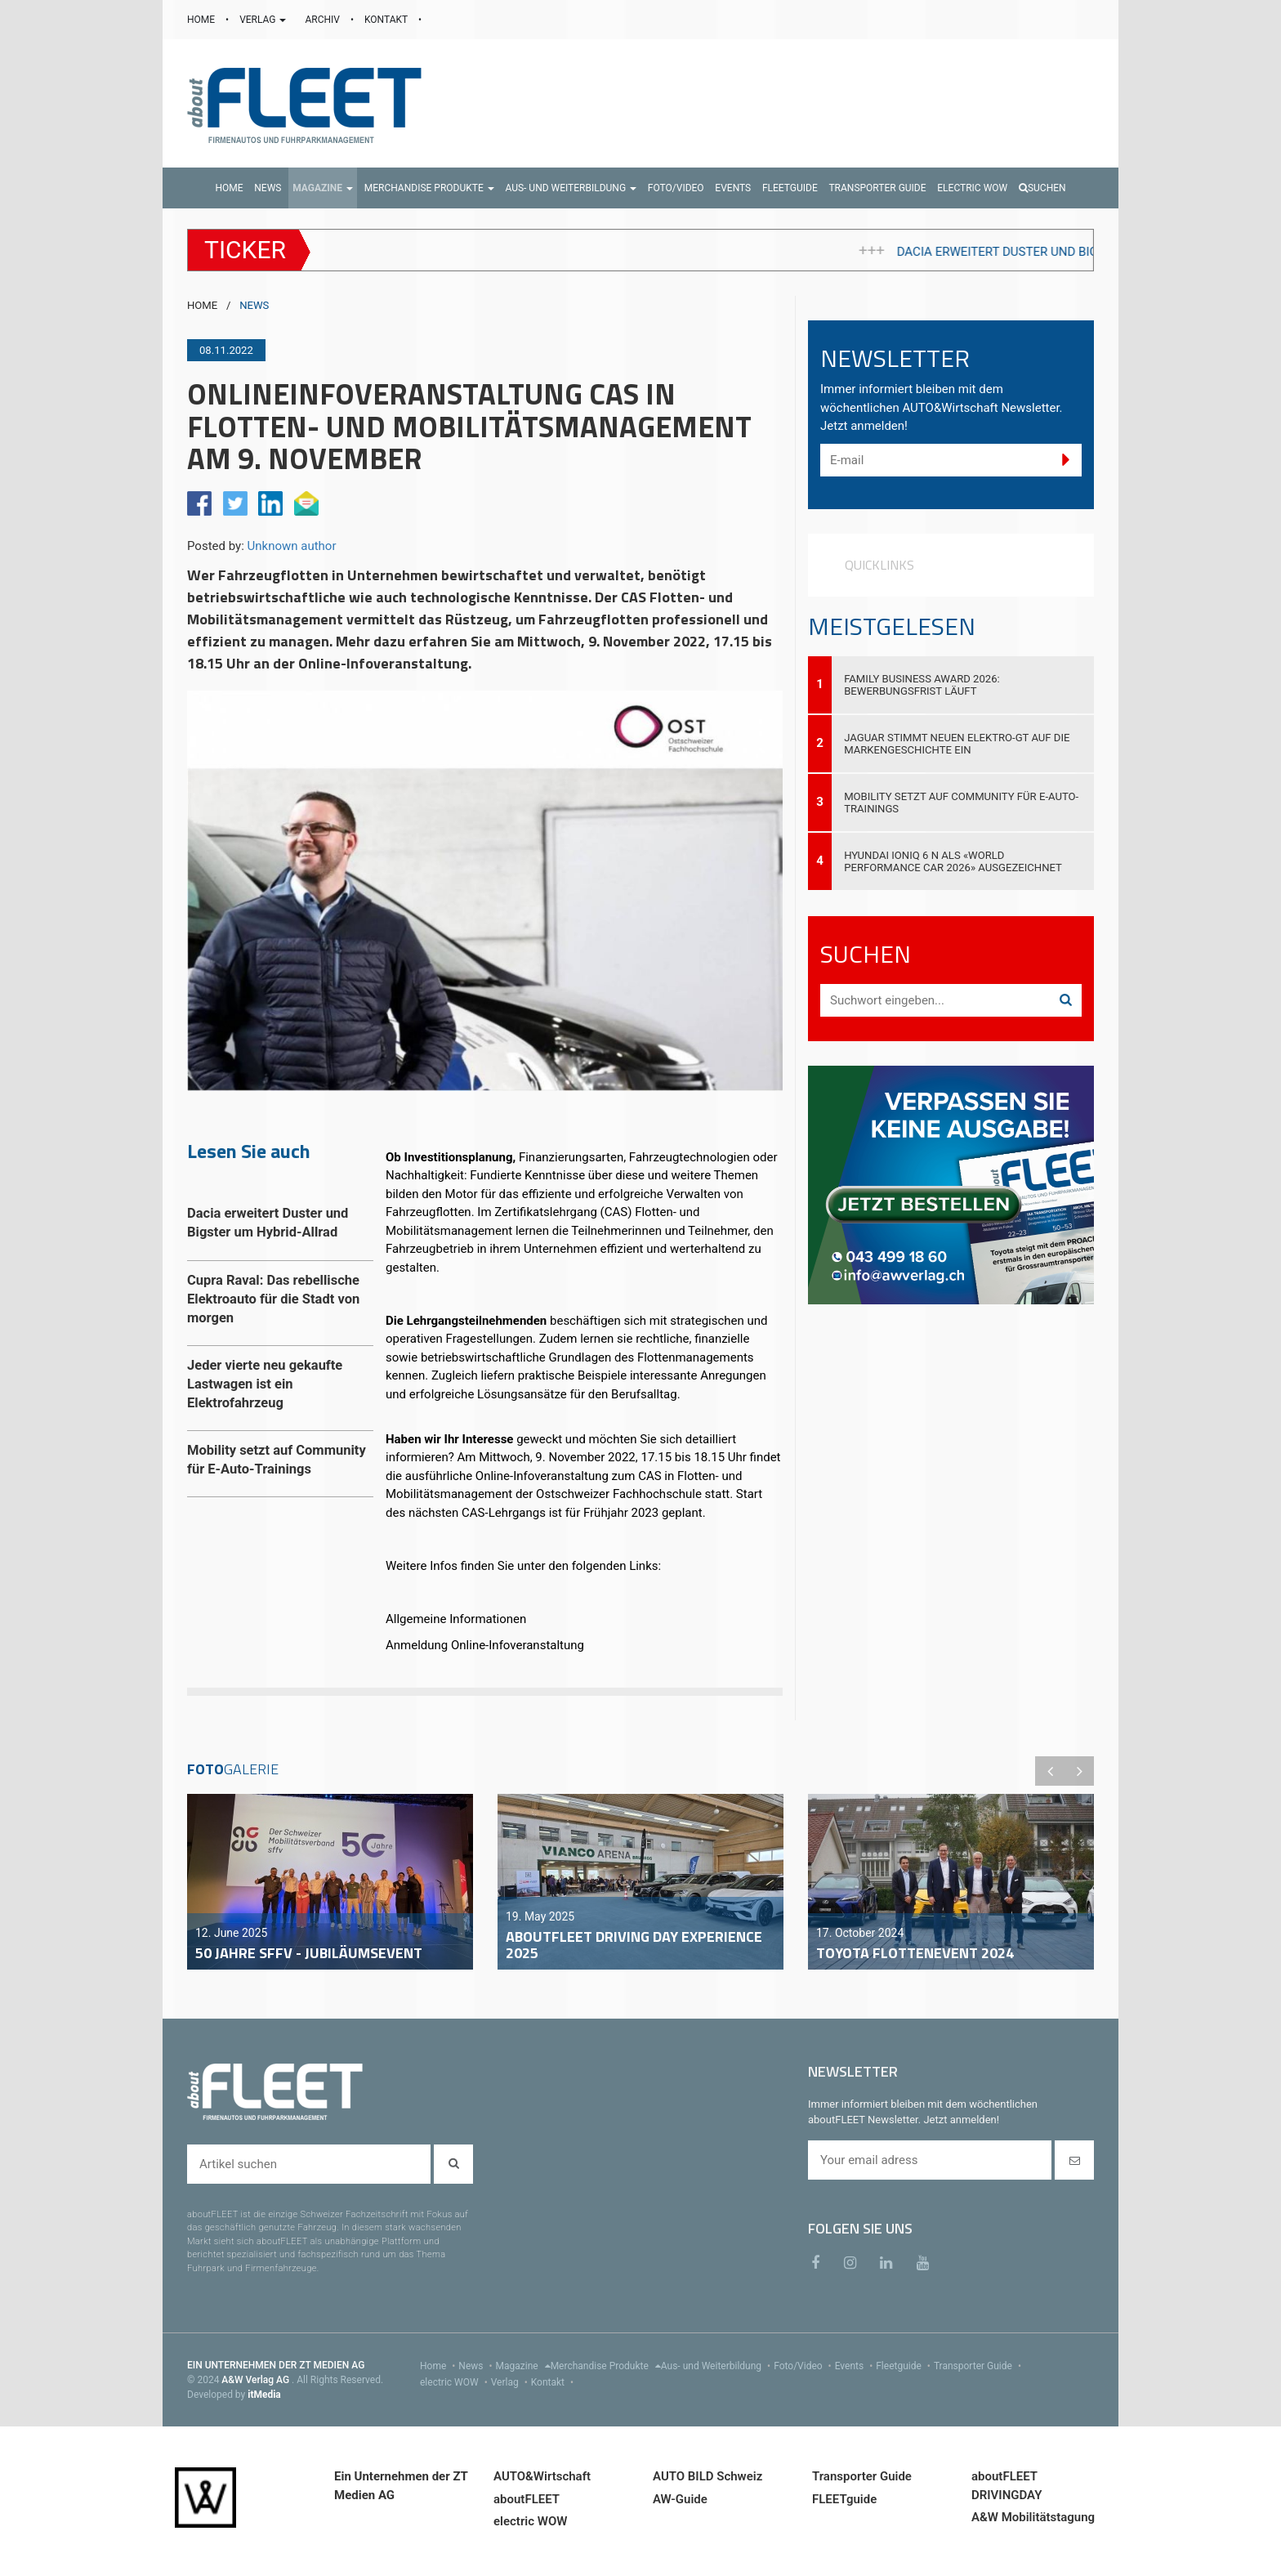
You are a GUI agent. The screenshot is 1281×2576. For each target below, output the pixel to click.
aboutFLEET (526, 2499)
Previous (1050, 1771)
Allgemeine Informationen (456, 1619)
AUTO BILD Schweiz (707, 2476)
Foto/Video (804, 2366)
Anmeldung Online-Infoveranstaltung (485, 1645)
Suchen (1042, 188)
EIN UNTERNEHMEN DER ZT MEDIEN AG (275, 2365)
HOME (202, 19)
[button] (322, 188)
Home (439, 2366)
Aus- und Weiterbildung (717, 2366)
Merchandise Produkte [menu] (606, 2366)
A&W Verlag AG (256, 2380)
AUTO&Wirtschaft (542, 2476)
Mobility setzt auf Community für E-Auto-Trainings (961, 802)
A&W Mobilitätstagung (1033, 2517)
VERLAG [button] (263, 19)
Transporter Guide (979, 2366)
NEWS (254, 305)
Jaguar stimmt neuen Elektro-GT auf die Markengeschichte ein (956, 743)
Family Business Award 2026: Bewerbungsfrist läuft (922, 685)
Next (1079, 1771)
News (476, 2366)
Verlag (511, 2382)
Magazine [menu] (523, 2366)
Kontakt (554, 2382)
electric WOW (455, 2382)
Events (856, 2366)
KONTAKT (387, 19)
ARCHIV (323, 19)
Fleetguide (905, 2366)
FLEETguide (844, 2499)
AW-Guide (680, 2499)
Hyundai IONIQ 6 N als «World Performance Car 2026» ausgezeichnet (953, 861)
